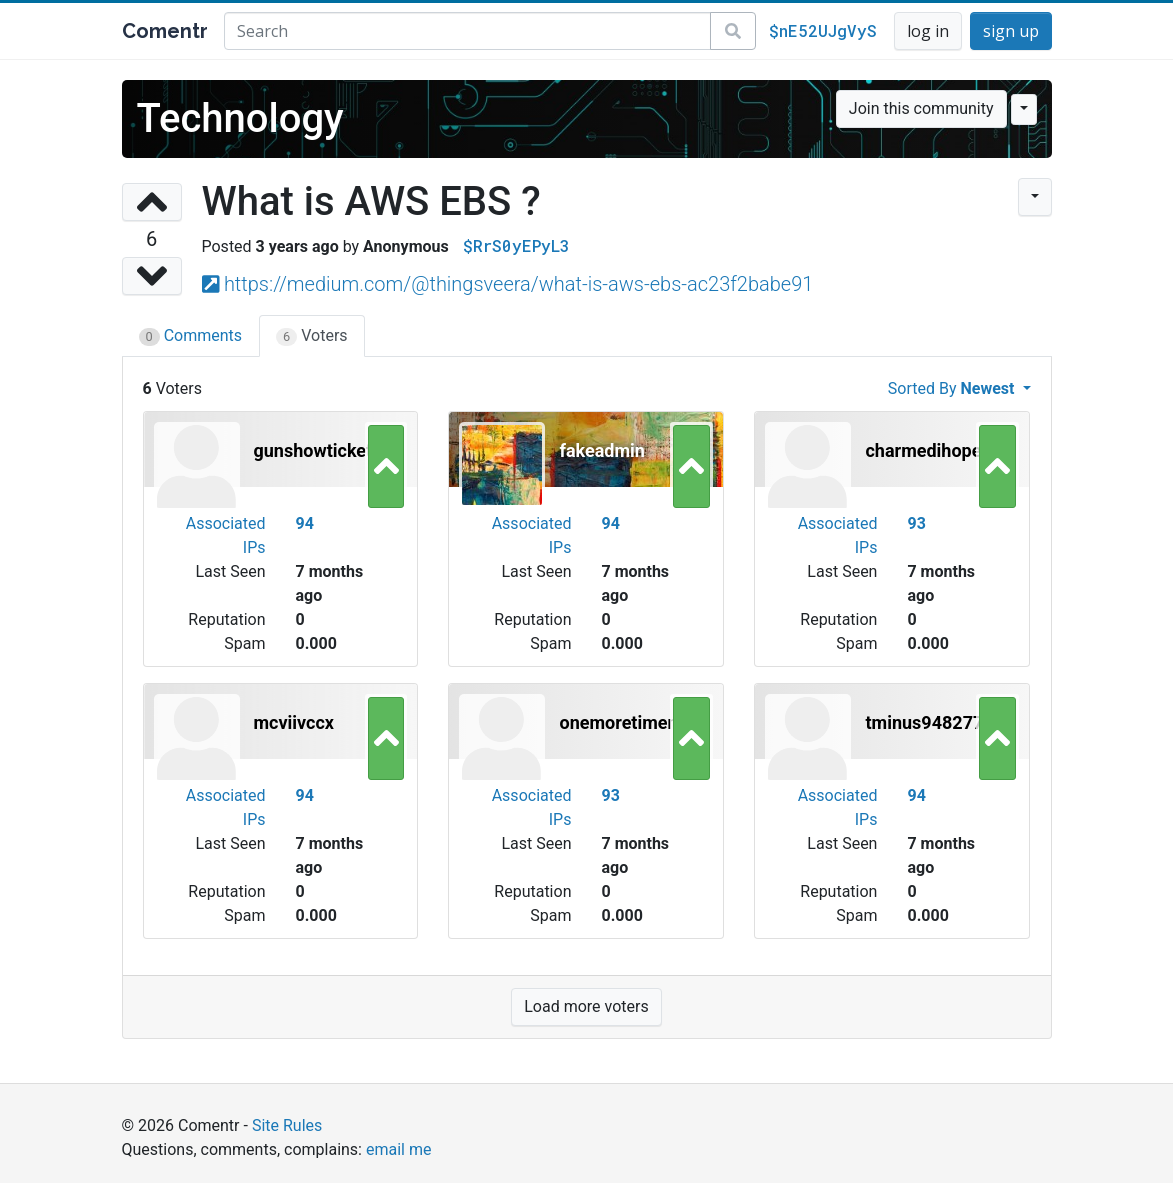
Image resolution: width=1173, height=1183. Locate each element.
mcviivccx (294, 722)
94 (304, 523)
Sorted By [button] (953, 388)
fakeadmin (601, 450)
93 (916, 523)
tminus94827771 (934, 722)
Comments (191, 336)
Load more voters (586, 1006)
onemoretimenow (630, 722)
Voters (312, 336)
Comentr (165, 31)
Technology (240, 118)
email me (398, 1149)
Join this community (921, 108)
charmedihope (923, 450)
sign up (1011, 31)
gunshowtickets (318, 450)
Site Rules (287, 1125)
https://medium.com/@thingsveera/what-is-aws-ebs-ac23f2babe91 (518, 284)
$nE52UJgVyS (823, 30)
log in (928, 31)
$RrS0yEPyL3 (516, 245)
